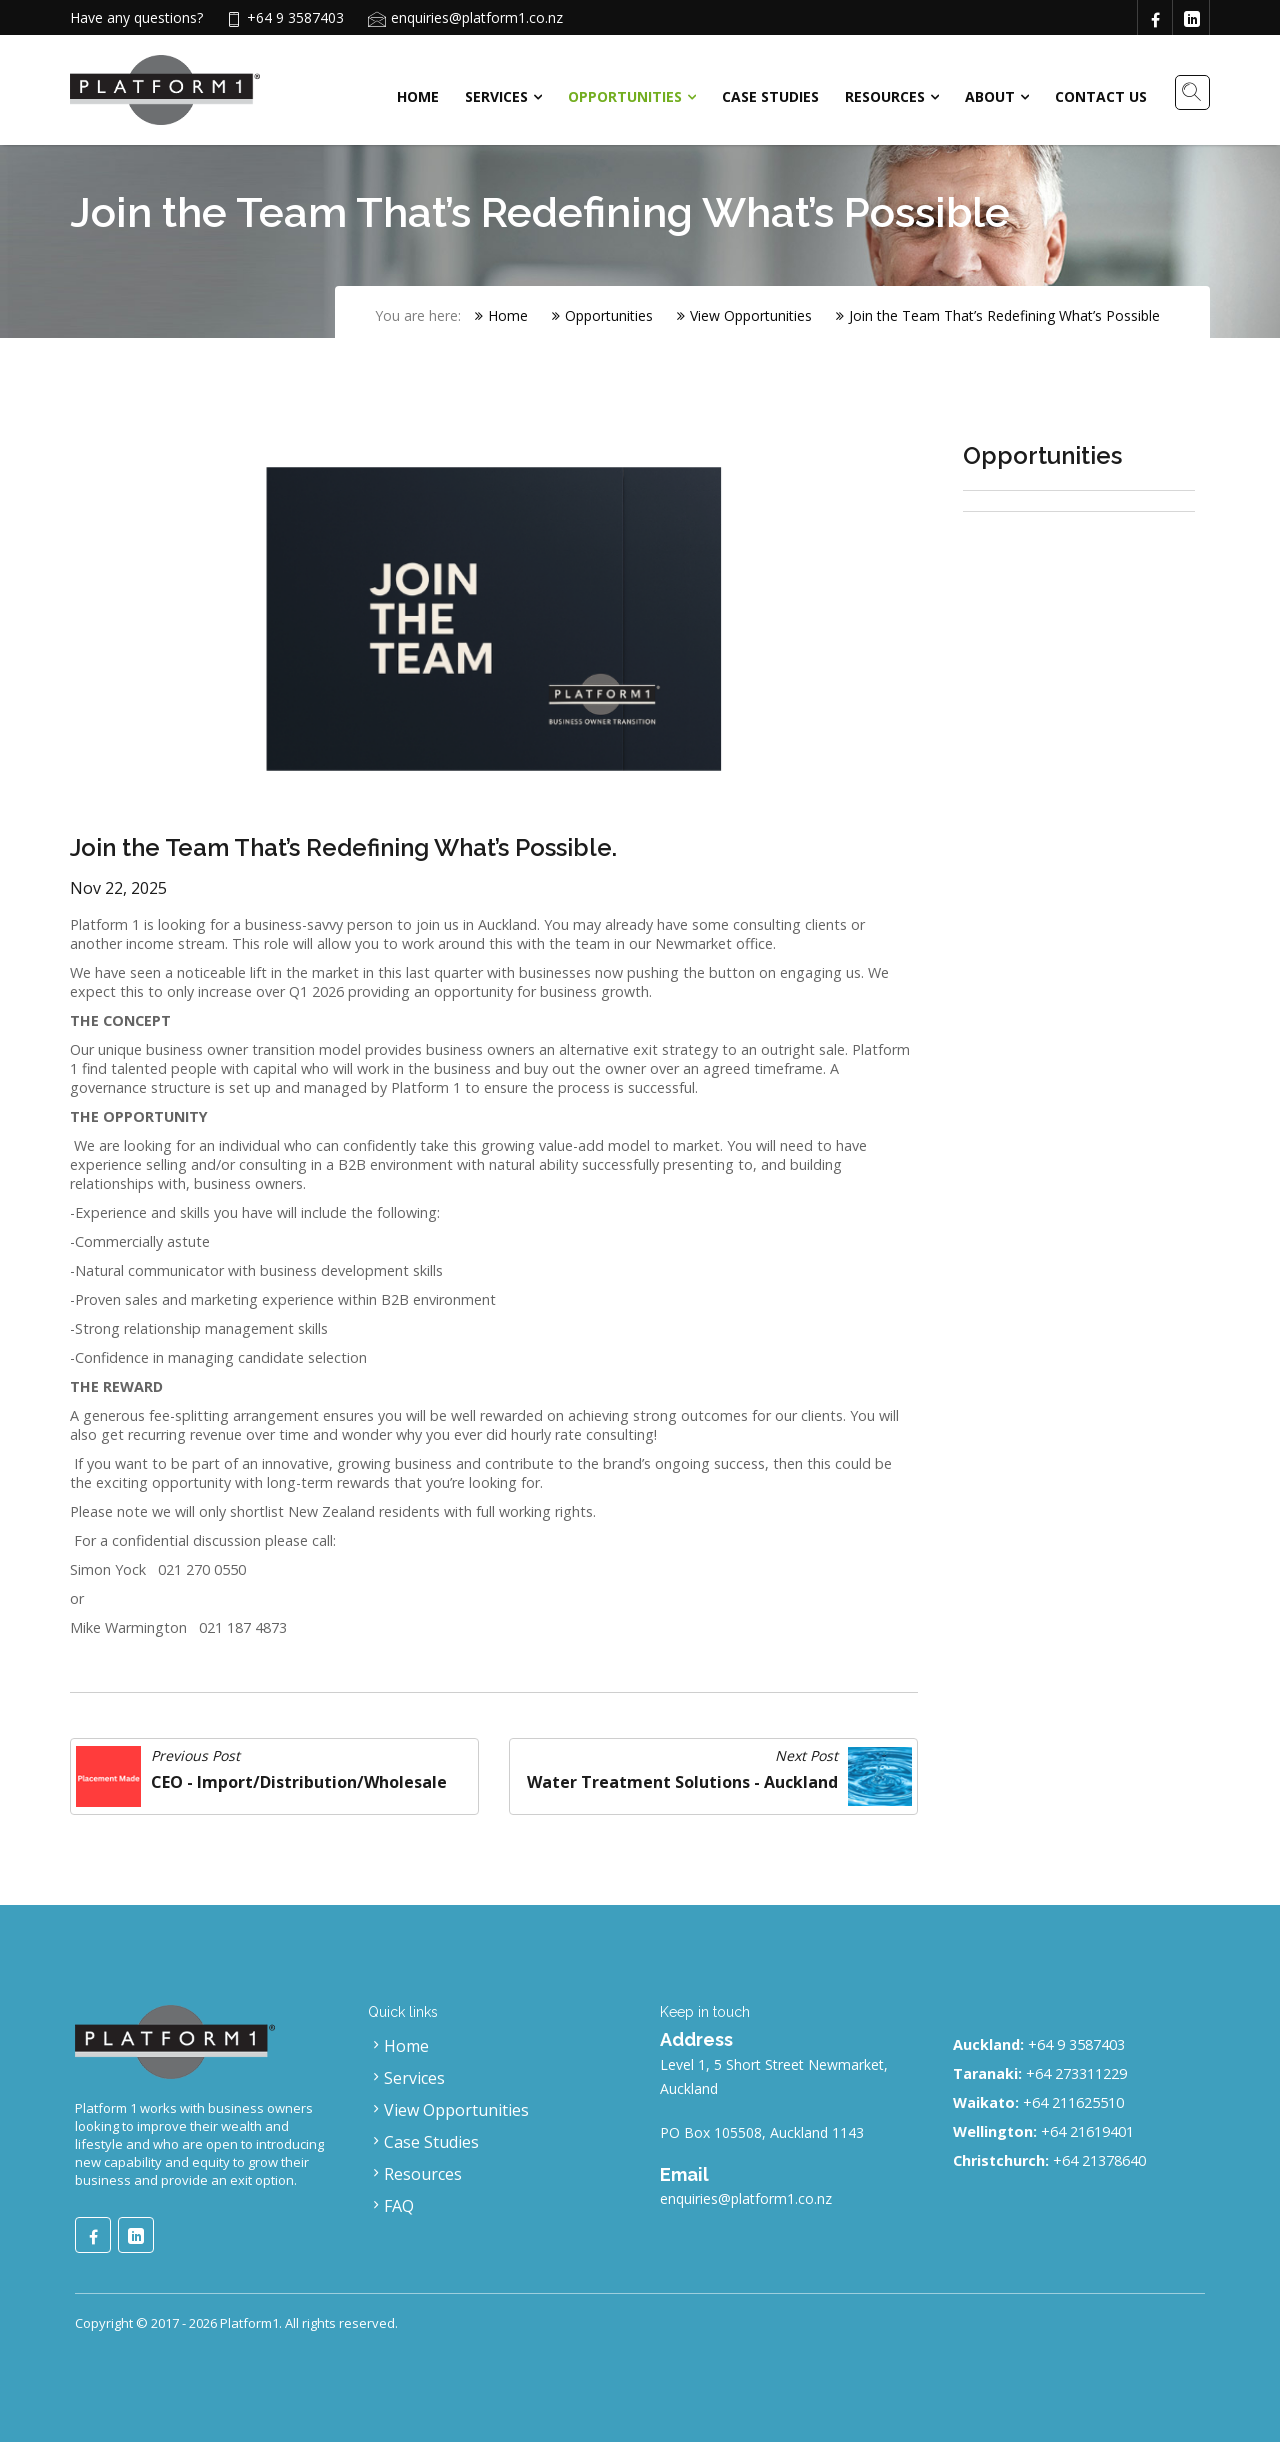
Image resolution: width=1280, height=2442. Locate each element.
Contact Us (1101, 96)
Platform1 (249, 2323)
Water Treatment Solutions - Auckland (682, 1782)
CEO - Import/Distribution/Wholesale (299, 1782)
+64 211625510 (1073, 2102)
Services (496, 96)
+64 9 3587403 (1076, 2044)
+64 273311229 (1076, 2073)
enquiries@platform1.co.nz (477, 17)
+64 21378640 (1099, 2160)
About (990, 96)
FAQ (391, 2206)
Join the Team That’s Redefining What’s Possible (998, 315)
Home (418, 96)
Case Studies (770, 96)
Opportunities (625, 96)
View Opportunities (744, 315)
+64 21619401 (1087, 2131)
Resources (885, 96)
